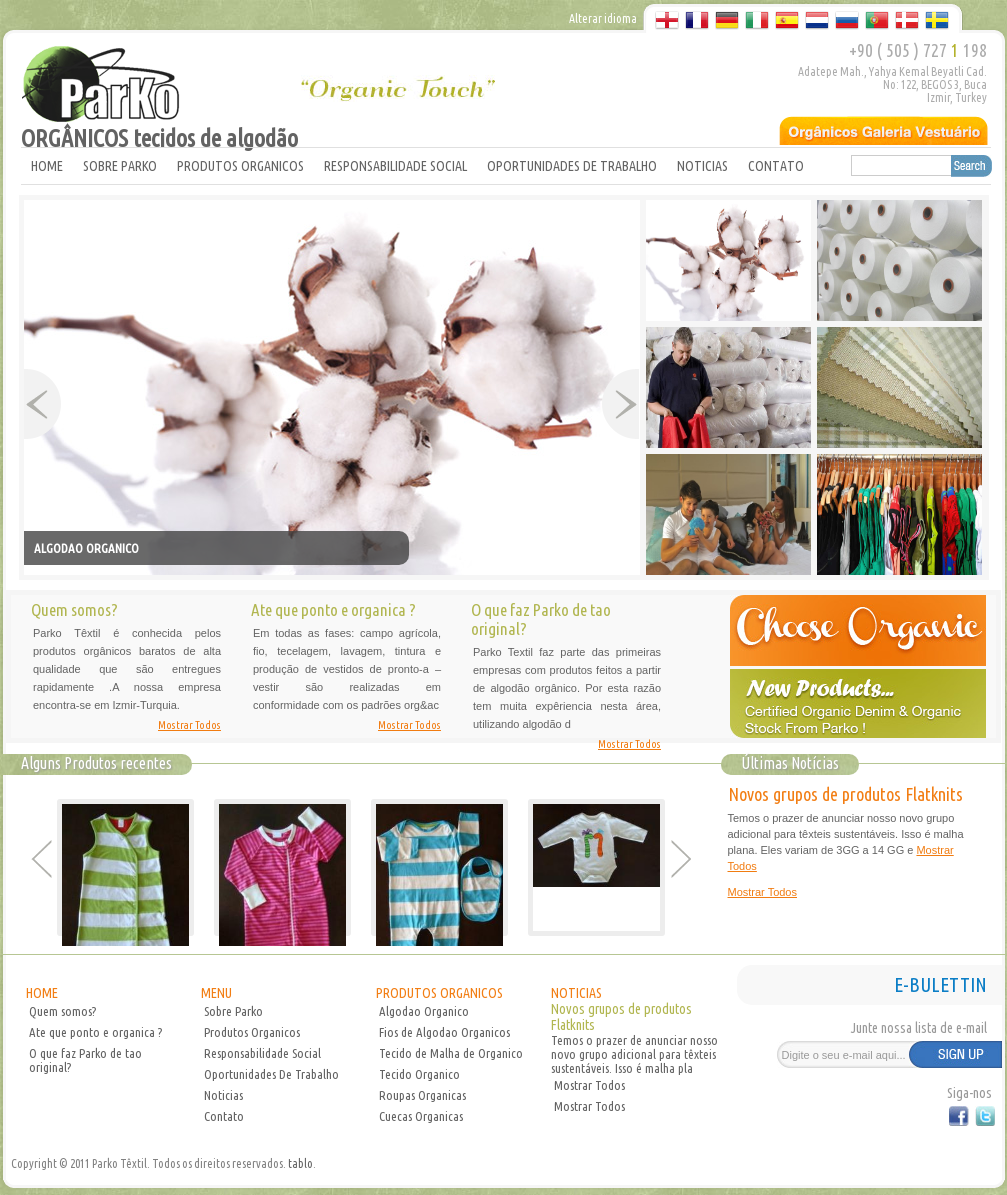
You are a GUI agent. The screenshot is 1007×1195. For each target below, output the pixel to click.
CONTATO (776, 166)
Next (620, 404)
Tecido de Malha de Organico (451, 1053)
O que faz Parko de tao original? (85, 1060)
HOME (47, 166)
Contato (224, 1116)
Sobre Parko (233, 1011)
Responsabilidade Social (262, 1053)
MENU (216, 993)
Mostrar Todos (189, 725)
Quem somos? (62, 1011)
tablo (300, 1163)
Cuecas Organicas (421, 1116)
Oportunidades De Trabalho (271, 1074)
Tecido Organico (419, 1074)
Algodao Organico (424, 1011)
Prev (43, 404)
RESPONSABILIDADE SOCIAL (395, 166)
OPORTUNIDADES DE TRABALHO (572, 166)
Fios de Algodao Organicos (444, 1032)
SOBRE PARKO (120, 166)
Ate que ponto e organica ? (95, 1032)
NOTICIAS (702, 166)
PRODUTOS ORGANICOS (240, 166)
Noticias (223, 1095)
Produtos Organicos (252, 1032)
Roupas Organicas (422, 1095)
